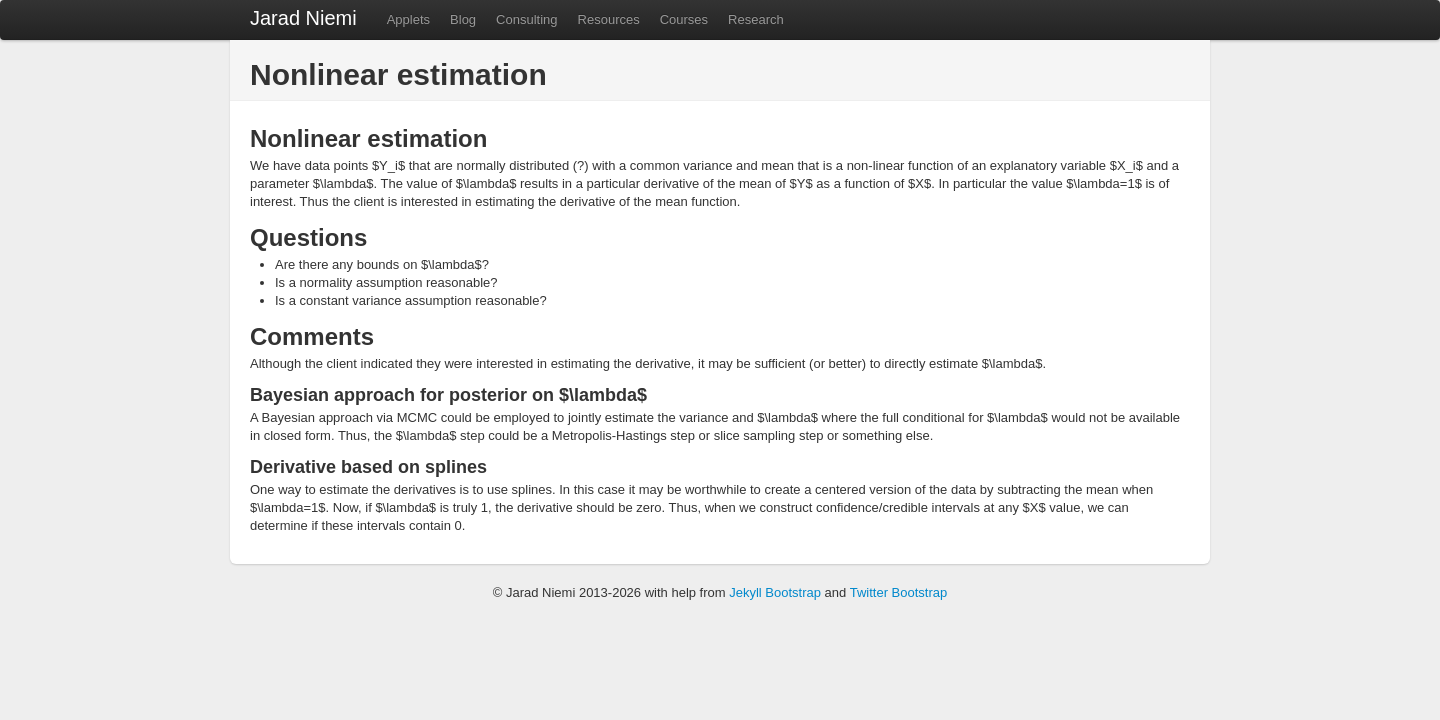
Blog (463, 19)
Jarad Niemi (303, 18)
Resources (609, 19)
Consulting (526, 19)
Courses (684, 19)
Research (756, 19)
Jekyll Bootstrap (775, 592)
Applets (408, 19)
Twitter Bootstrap (899, 592)
